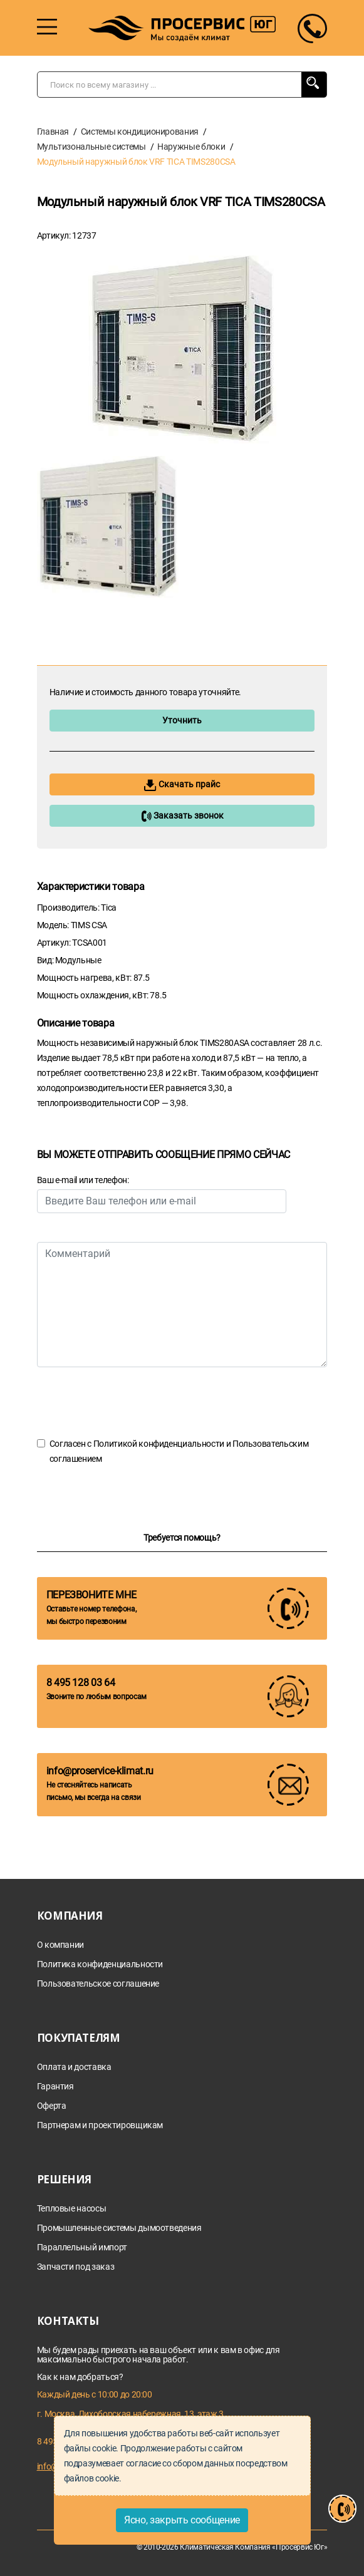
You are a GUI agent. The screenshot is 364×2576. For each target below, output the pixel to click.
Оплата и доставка (74, 2067)
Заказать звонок (182, 816)
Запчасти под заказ (76, 2267)
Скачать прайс (182, 785)
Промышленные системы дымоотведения (119, 2228)
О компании (61, 1945)
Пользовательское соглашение (98, 1984)
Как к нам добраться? (80, 2377)
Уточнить (182, 720)
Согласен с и (179, 1451)
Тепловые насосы (72, 2208)
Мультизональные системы (91, 147)
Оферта (51, 2106)
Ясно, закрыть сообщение (182, 2520)
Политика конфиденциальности (100, 1964)
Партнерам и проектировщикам (100, 2125)
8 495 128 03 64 (80, 1683)
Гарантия (55, 2086)
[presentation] (132, 1401)
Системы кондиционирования (140, 132)
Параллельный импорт (82, 2247)
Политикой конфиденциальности (158, 1444)
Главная (53, 132)
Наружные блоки (191, 147)
